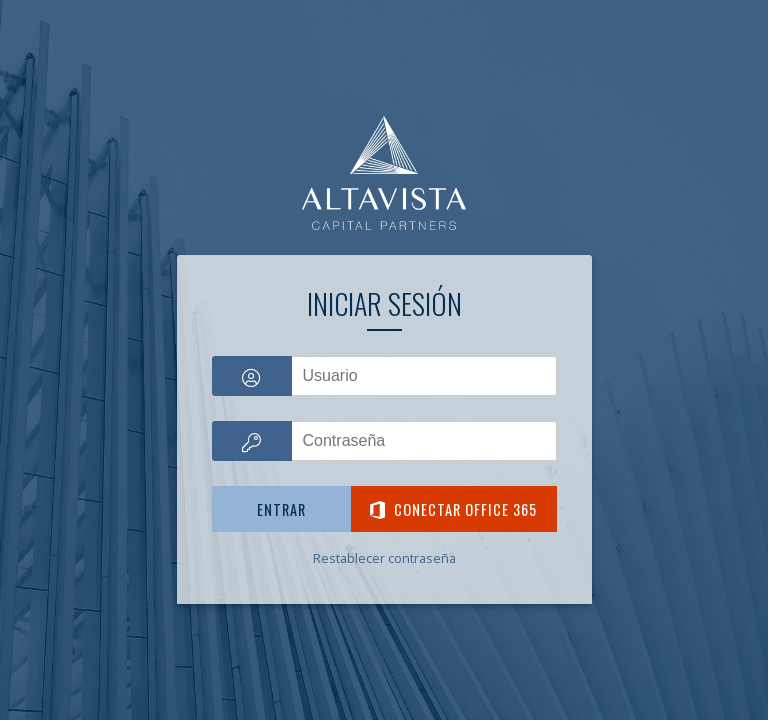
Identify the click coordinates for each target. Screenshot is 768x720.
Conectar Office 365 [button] (453, 509)
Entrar (281, 509)
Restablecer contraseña (384, 558)
